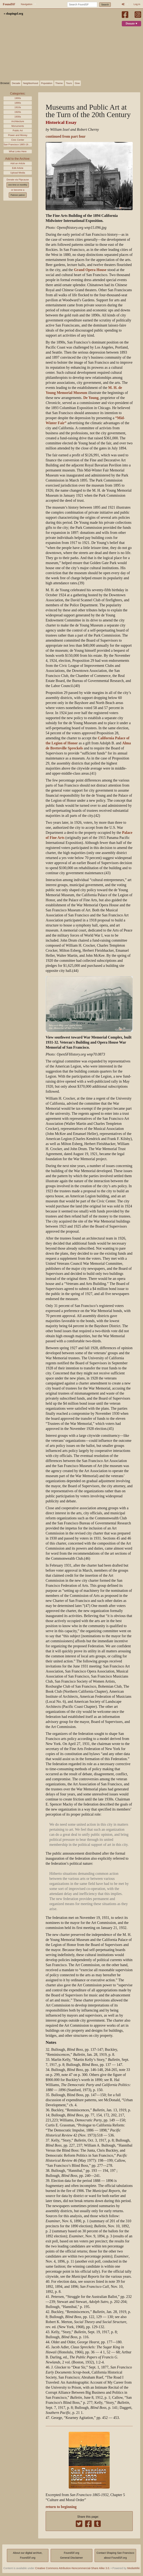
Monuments (18, 126)
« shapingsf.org (13, 13)
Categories (17, 93)
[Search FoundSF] (82, 4)
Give (77, 83)
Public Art (18, 130)
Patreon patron (18, 195)
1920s (18, 112)
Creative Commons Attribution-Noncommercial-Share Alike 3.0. (72, 2568)
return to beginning (61, 2507)
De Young (90, 398)
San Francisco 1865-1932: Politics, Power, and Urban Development (18, 144)
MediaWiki (133, 2568)
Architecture (17, 121)
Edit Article (17, 168)
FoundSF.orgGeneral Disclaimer (71, 2555)
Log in (137, 4)
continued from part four (66, 136)
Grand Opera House (90, 270)
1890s (18, 102)
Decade (16, 83)
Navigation (26, 4)
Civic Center (17, 139)
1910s (18, 107)
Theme (59, 83)
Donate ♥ (131, 23)
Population (46, 83)
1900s (18, 98)
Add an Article (17, 163)
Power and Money (17, 135)
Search (105, 4)
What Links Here (18, 151)
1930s (18, 116)
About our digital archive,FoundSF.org (27, 2555)
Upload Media (17, 172)
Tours (69, 83)
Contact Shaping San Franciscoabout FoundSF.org (115, 2555)
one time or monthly (17, 185)
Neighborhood (30, 83)
